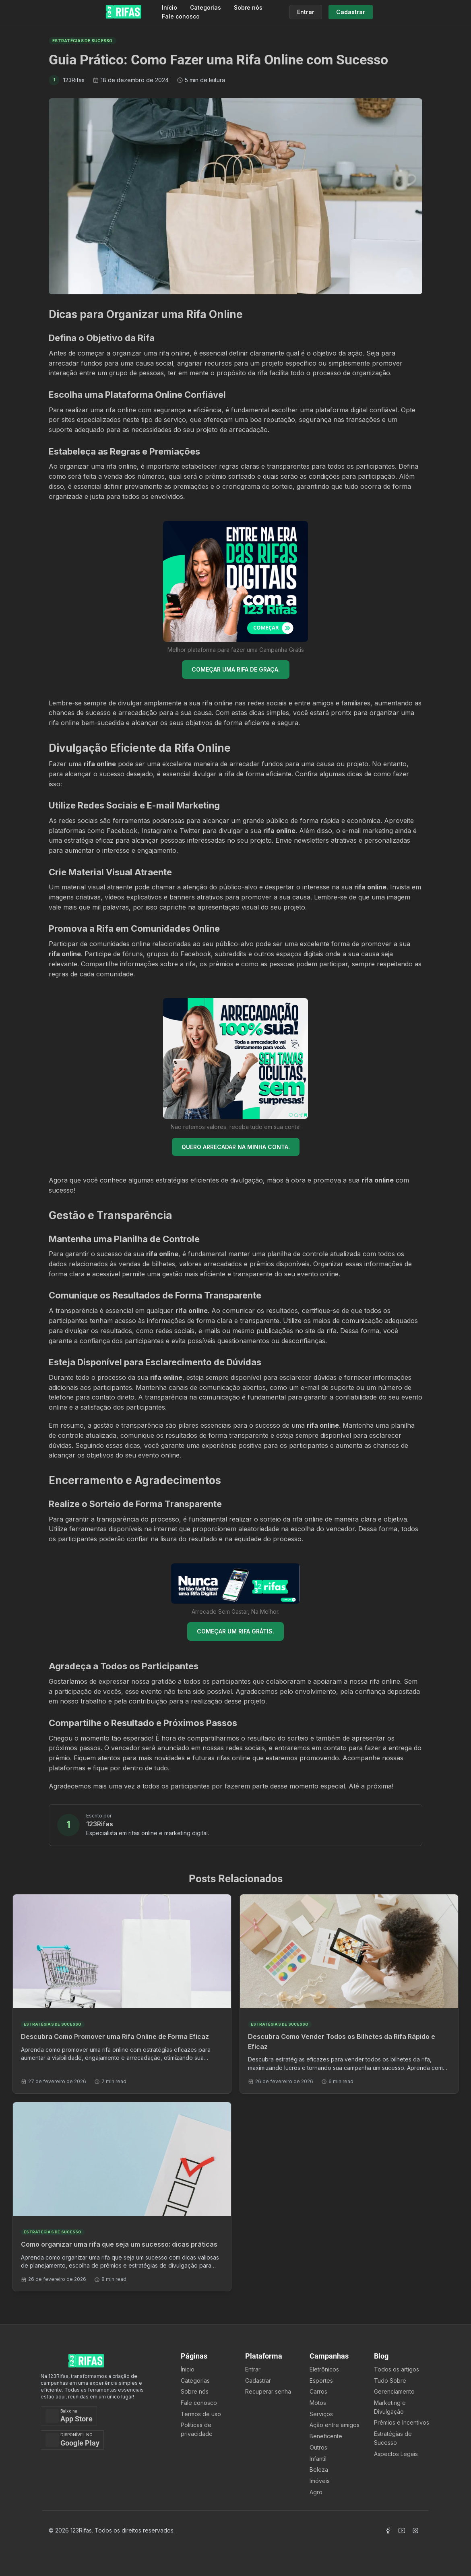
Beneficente (326, 2436)
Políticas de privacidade (197, 2429)
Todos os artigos (396, 2369)
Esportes (321, 2380)
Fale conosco (181, 16)
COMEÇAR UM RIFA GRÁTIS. (235, 1631)
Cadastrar (258, 2380)
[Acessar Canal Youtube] (402, 2530)
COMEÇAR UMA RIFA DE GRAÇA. (236, 669)
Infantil (318, 2458)
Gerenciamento (394, 2391)
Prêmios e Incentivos (401, 2422)
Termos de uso (201, 2414)
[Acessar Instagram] (415, 2530)
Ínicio (187, 2369)
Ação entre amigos (334, 2424)
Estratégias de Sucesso (393, 2438)
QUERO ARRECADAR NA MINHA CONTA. (236, 1146)
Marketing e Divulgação (390, 2407)
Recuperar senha (268, 2391)
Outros (318, 2447)
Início (169, 7)
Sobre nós (248, 7)
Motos (318, 2402)
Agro (316, 2492)
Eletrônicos (324, 2369)
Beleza (319, 2469)
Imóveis (320, 2480)
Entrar (252, 2369)
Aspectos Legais (396, 2453)
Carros (318, 2391)
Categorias (205, 7)
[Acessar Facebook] (388, 2530)
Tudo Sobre (390, 2380)
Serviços (321, 2414)
